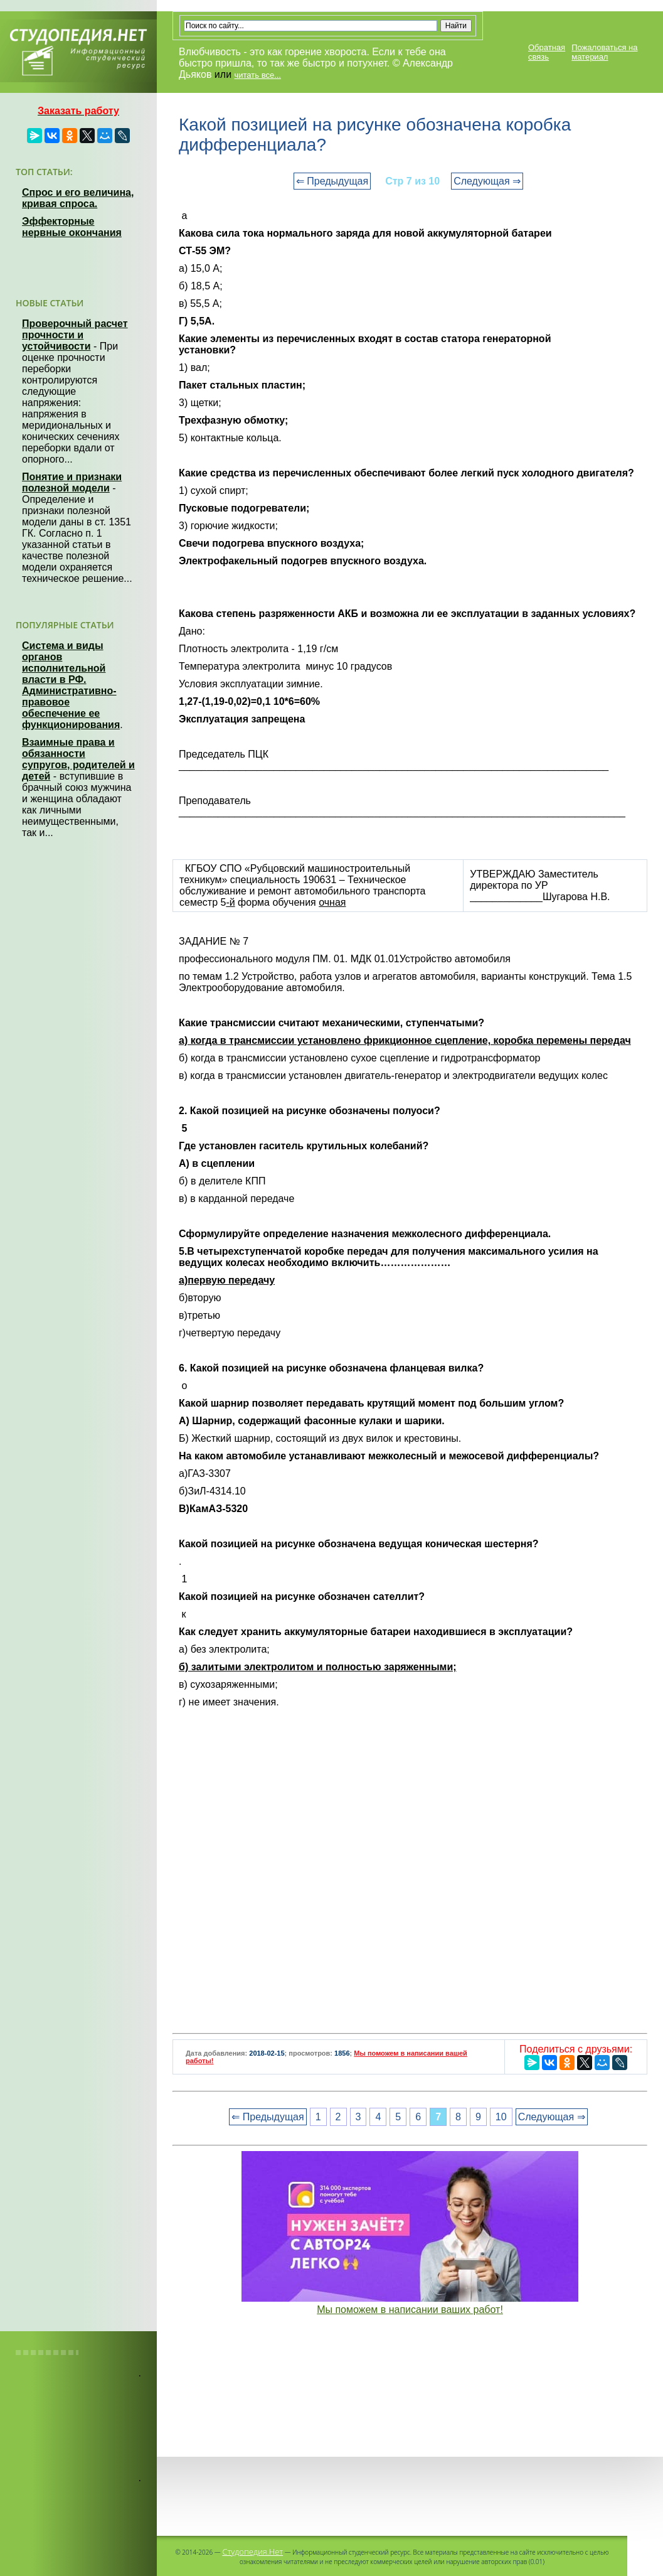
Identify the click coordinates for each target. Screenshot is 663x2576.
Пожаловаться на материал (604, 52)
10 (501, 2117)
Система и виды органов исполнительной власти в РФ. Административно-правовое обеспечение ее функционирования (71, 685)
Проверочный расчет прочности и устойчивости (75, 335)
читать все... (258, 75)
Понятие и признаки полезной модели (72, 482)
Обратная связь (546, 52)
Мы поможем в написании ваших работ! (410, 2309)
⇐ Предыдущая (332, 181)
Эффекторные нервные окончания (72, 227)
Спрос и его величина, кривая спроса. (78, 198)
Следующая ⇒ (487, 181)
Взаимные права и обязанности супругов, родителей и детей (78, 759)
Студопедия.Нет (252, 2551)
